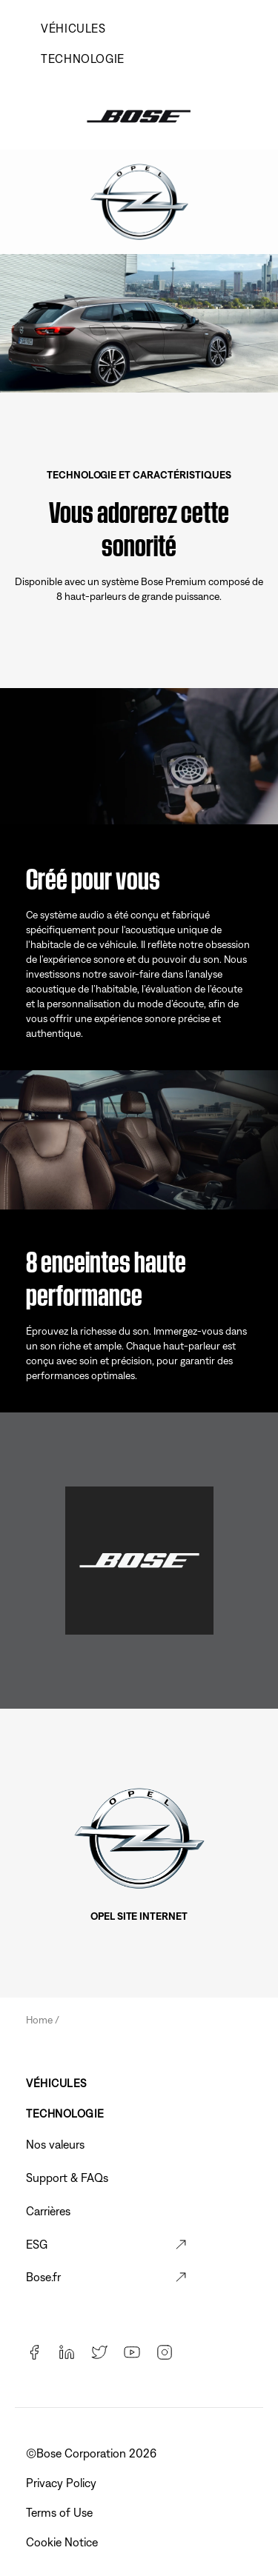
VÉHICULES (73, 28)
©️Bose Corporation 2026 (92, 2453)
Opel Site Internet (139, 1916)
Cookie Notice (63, 2542)
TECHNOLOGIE (83, 58)
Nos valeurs (55, 2144)
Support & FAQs (67, 2177)
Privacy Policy (62, 2482)
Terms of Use (61, 2512)
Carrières (48, 2211)
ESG (36, 2244)
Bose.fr (43, 2276)
